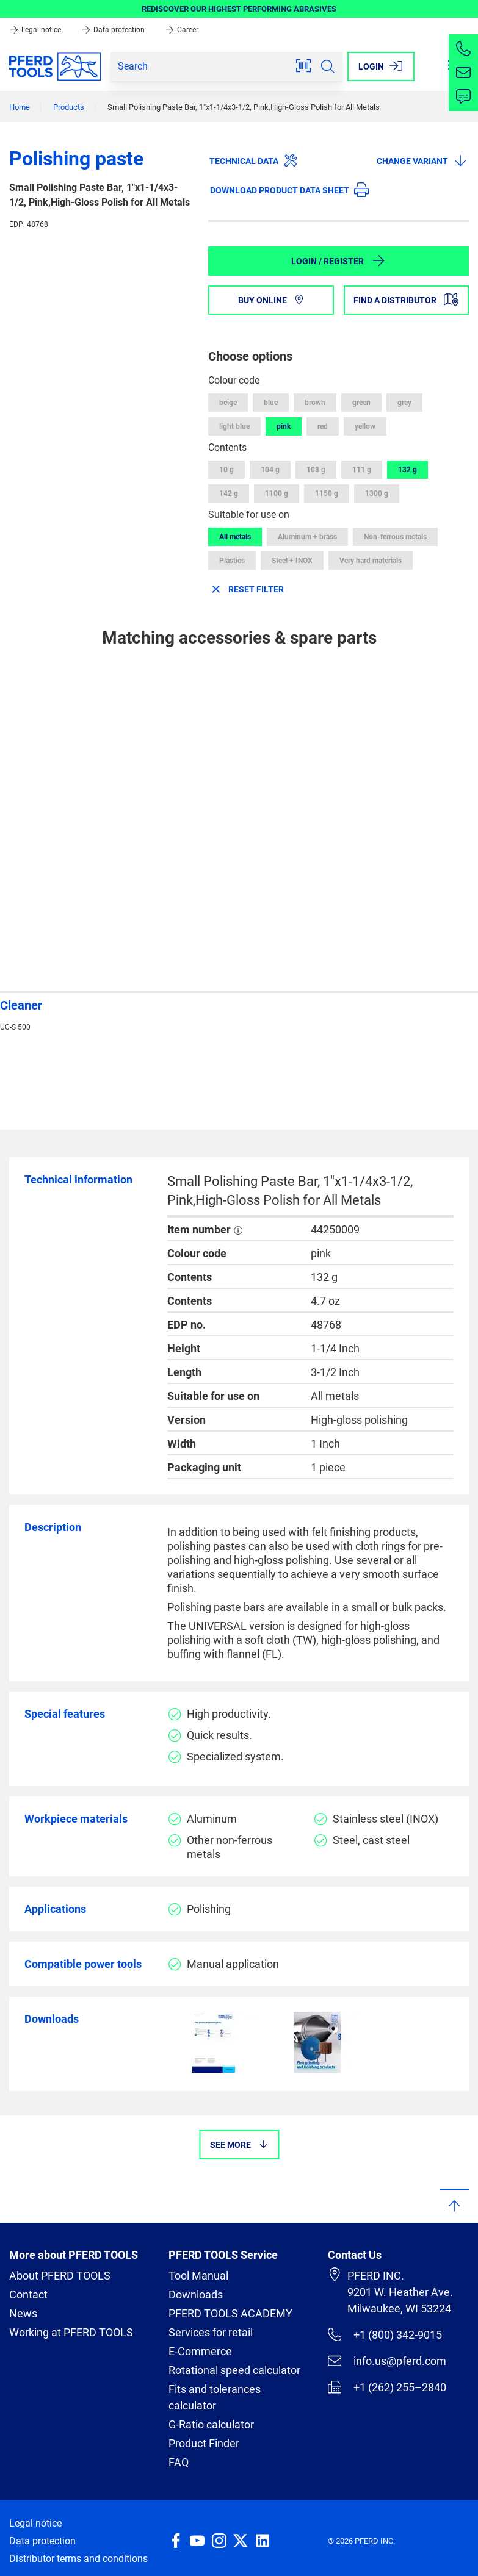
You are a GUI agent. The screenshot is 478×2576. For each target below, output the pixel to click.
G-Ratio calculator (211, 2424)
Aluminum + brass (307, 537)
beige (228, 402)
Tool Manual (198, 2275)
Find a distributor (405, 299)
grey (404, 402)
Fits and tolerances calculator (214, 2397)
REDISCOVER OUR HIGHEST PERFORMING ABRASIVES (239, 8)
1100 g (276, 493)
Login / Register (338, 260)
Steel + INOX (292, 560)
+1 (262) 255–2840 (387, 2387)
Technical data (253, 160)
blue (271, 402)
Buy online (270, 300)
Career (181, 30)
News (23, 2313)
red (322, 426)
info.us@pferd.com (387, 2360)
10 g (226, 469)
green (361, 402)
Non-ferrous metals (395, 537)
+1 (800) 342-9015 (385, 2334)
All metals (235, 537)
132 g (407, 469)
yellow (365, 426)
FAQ (178, 2462)
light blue (234, 426)
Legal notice (36, 30)
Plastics (232, 560)
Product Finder (203, 2443)
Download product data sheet (289, 189)
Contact (28, 2294)
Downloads (195, 2294)
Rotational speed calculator (234, 2370)
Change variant (422, 160)
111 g (361, 469)
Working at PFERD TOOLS (71, 2332)
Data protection (114, 30)
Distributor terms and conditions (78, 2558)
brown (315, 402)
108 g (315, 469)
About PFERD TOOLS (59, 2275)
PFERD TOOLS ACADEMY (230, 2313)
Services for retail (210, 2332)
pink (284, 426)
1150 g (326, 493)
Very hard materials (370, 560)
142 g (228, 493)
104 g (270, 469)
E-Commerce (200, 2351)
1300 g (376, 493)
